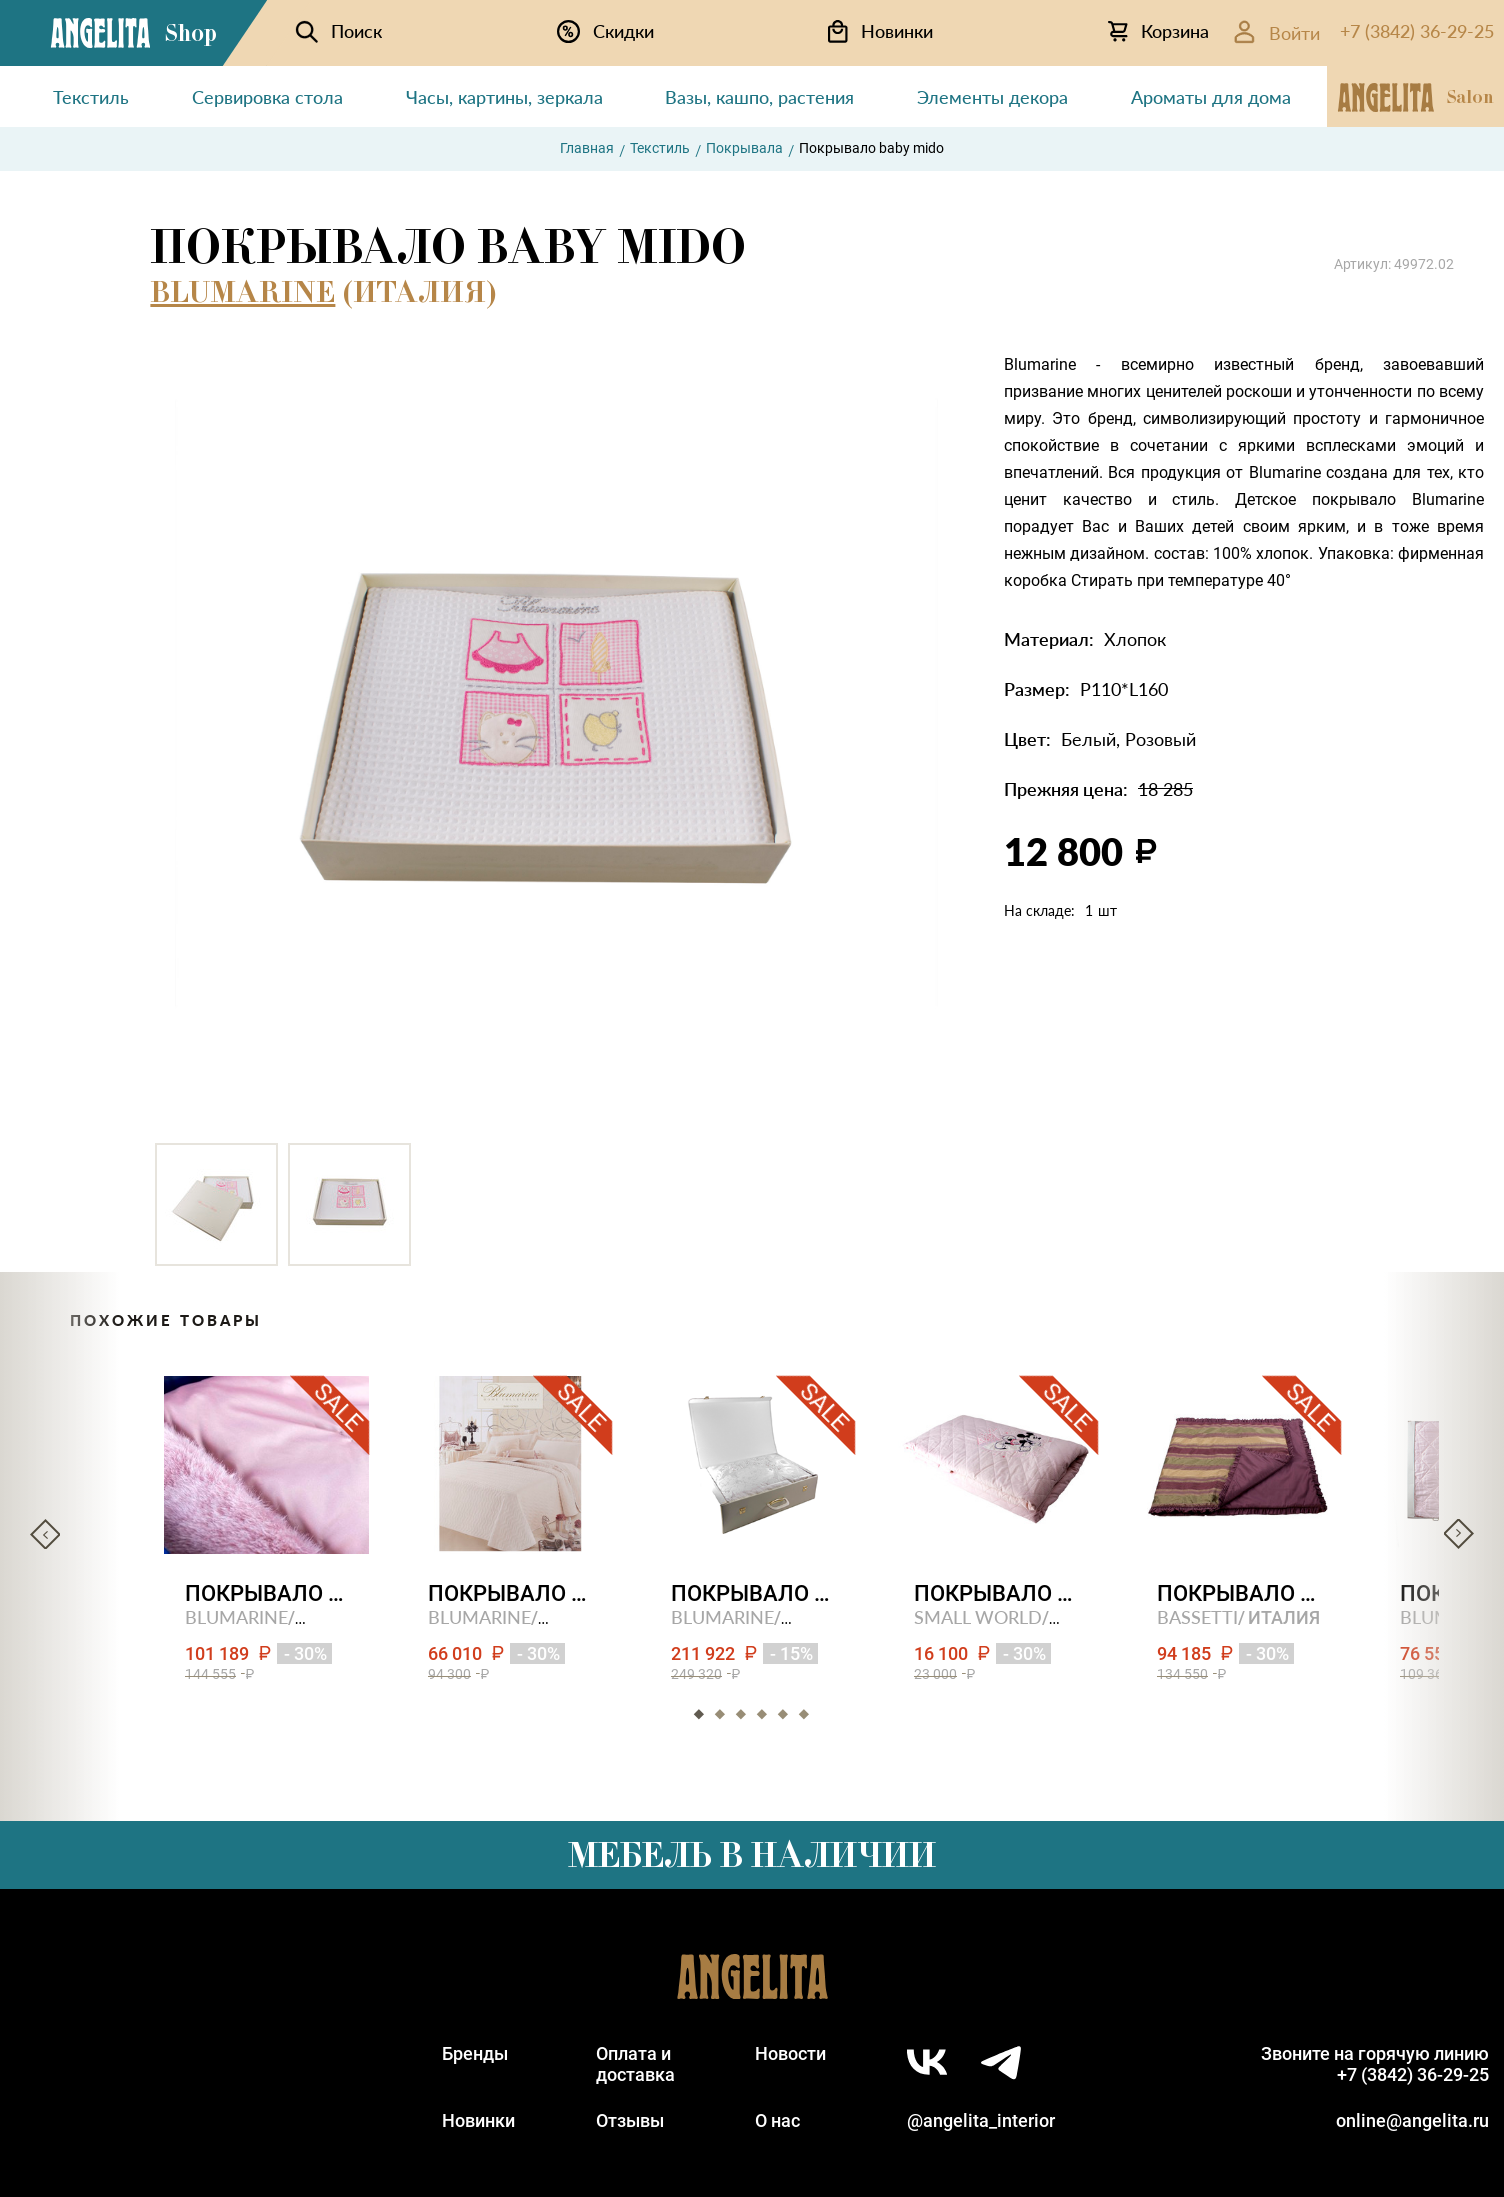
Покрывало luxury (752, 1593)
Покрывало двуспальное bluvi (266, 1593)
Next (1459, 1534)
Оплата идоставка (635, 2064)
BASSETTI (1197, 1616)
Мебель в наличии (752, 1855)
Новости (790, 2053)
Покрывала (744, 148)
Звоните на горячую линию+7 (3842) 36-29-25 (1375, 2064)
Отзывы (630, 2120)
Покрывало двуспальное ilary (509, 1593)
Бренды (475, 2053)
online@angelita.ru (1412, 2120)
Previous (45, 1534)
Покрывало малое (1238, 1593)
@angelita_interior (981, 2120)
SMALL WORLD (978, 1616)
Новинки (478, 2120)
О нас (777, 2120)
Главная (587, 148)
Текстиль (660, 148)
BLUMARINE (242, 292)
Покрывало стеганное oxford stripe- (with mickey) (995, 1593)
